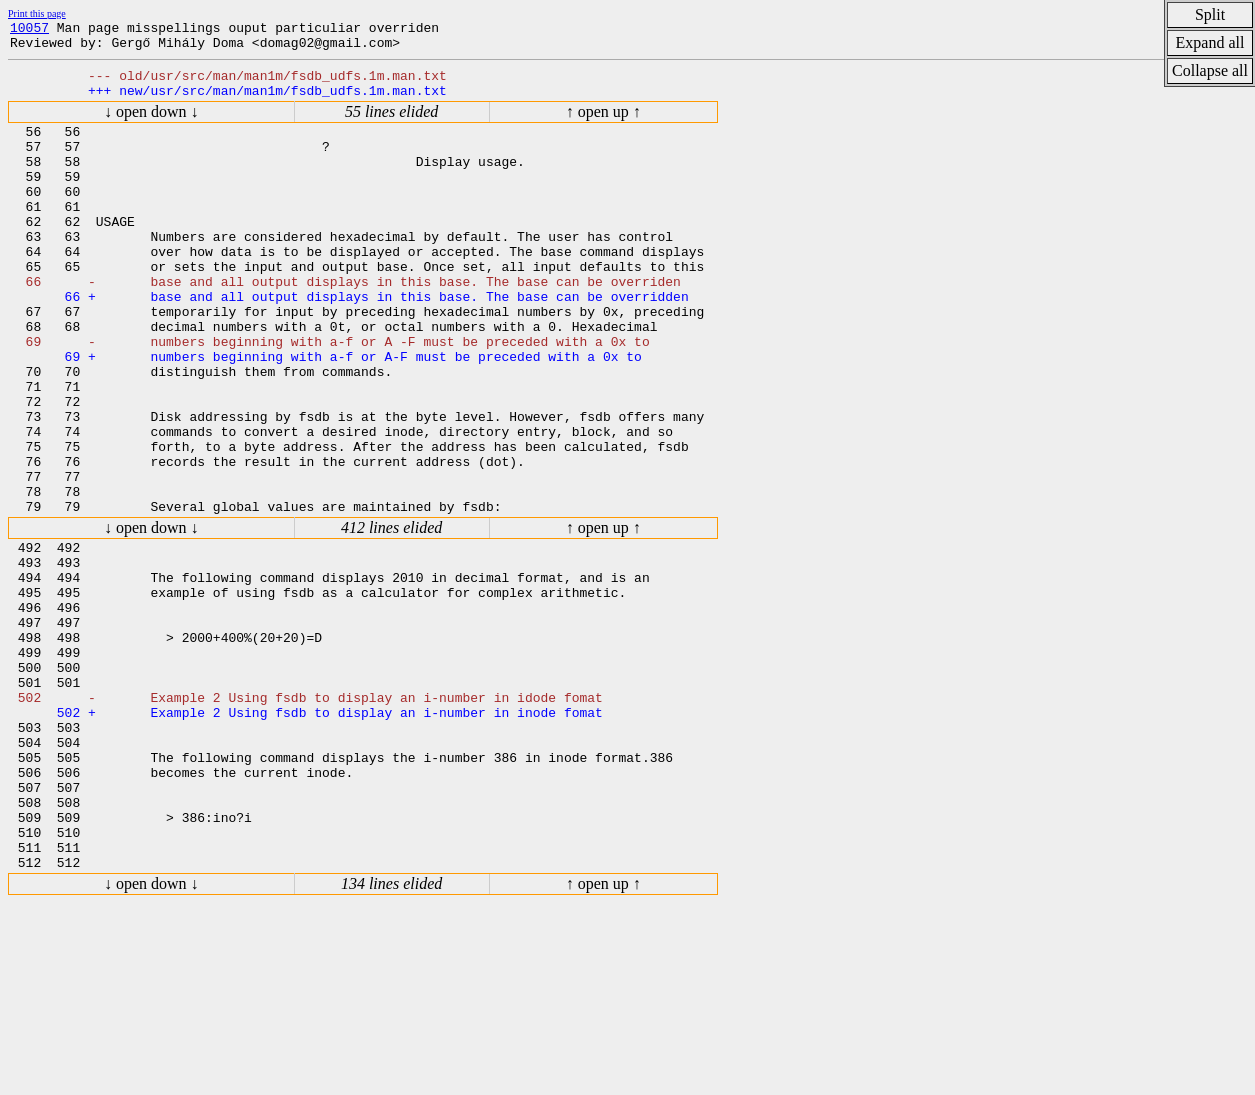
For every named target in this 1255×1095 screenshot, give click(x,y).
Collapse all (1210, 70)
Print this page (37, 13)
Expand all (1210, 42)
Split (1210, 14)
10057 (29, 30)
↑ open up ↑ (603, 123)
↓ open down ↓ (151, 123)
